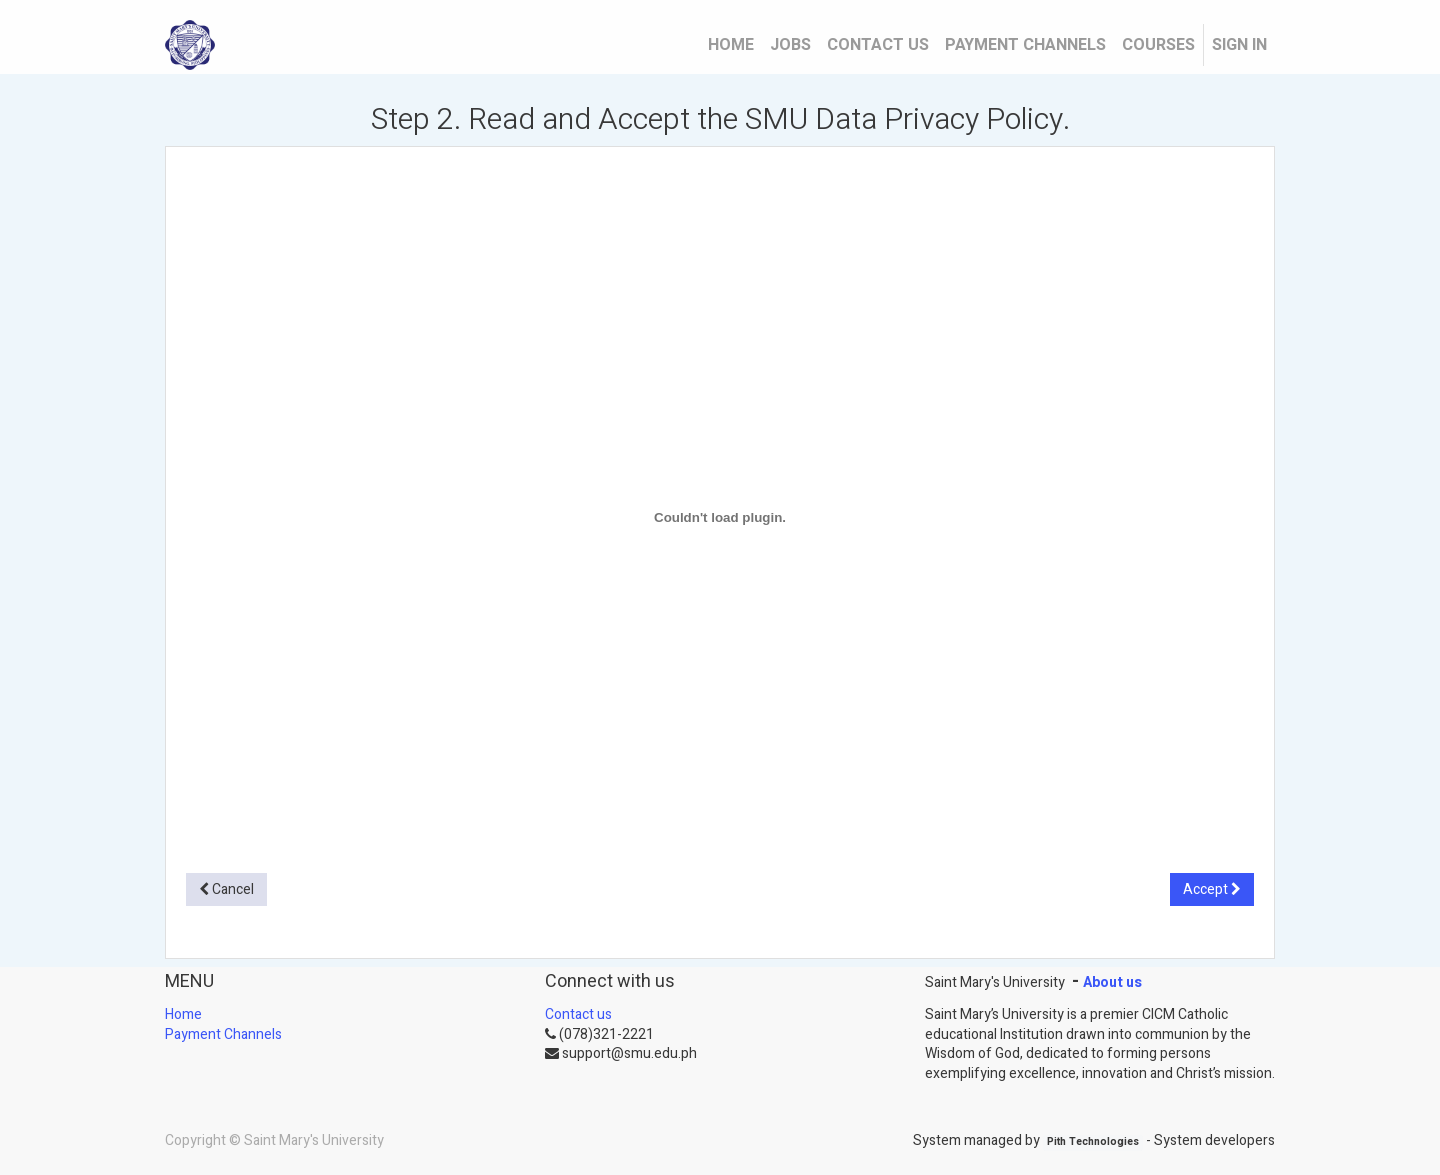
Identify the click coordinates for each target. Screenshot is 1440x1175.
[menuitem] (731, 45)
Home (183, 1014)
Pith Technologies (1093, 1142)
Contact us (578, 1014)
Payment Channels (223, 1034)
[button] (226, 890)
